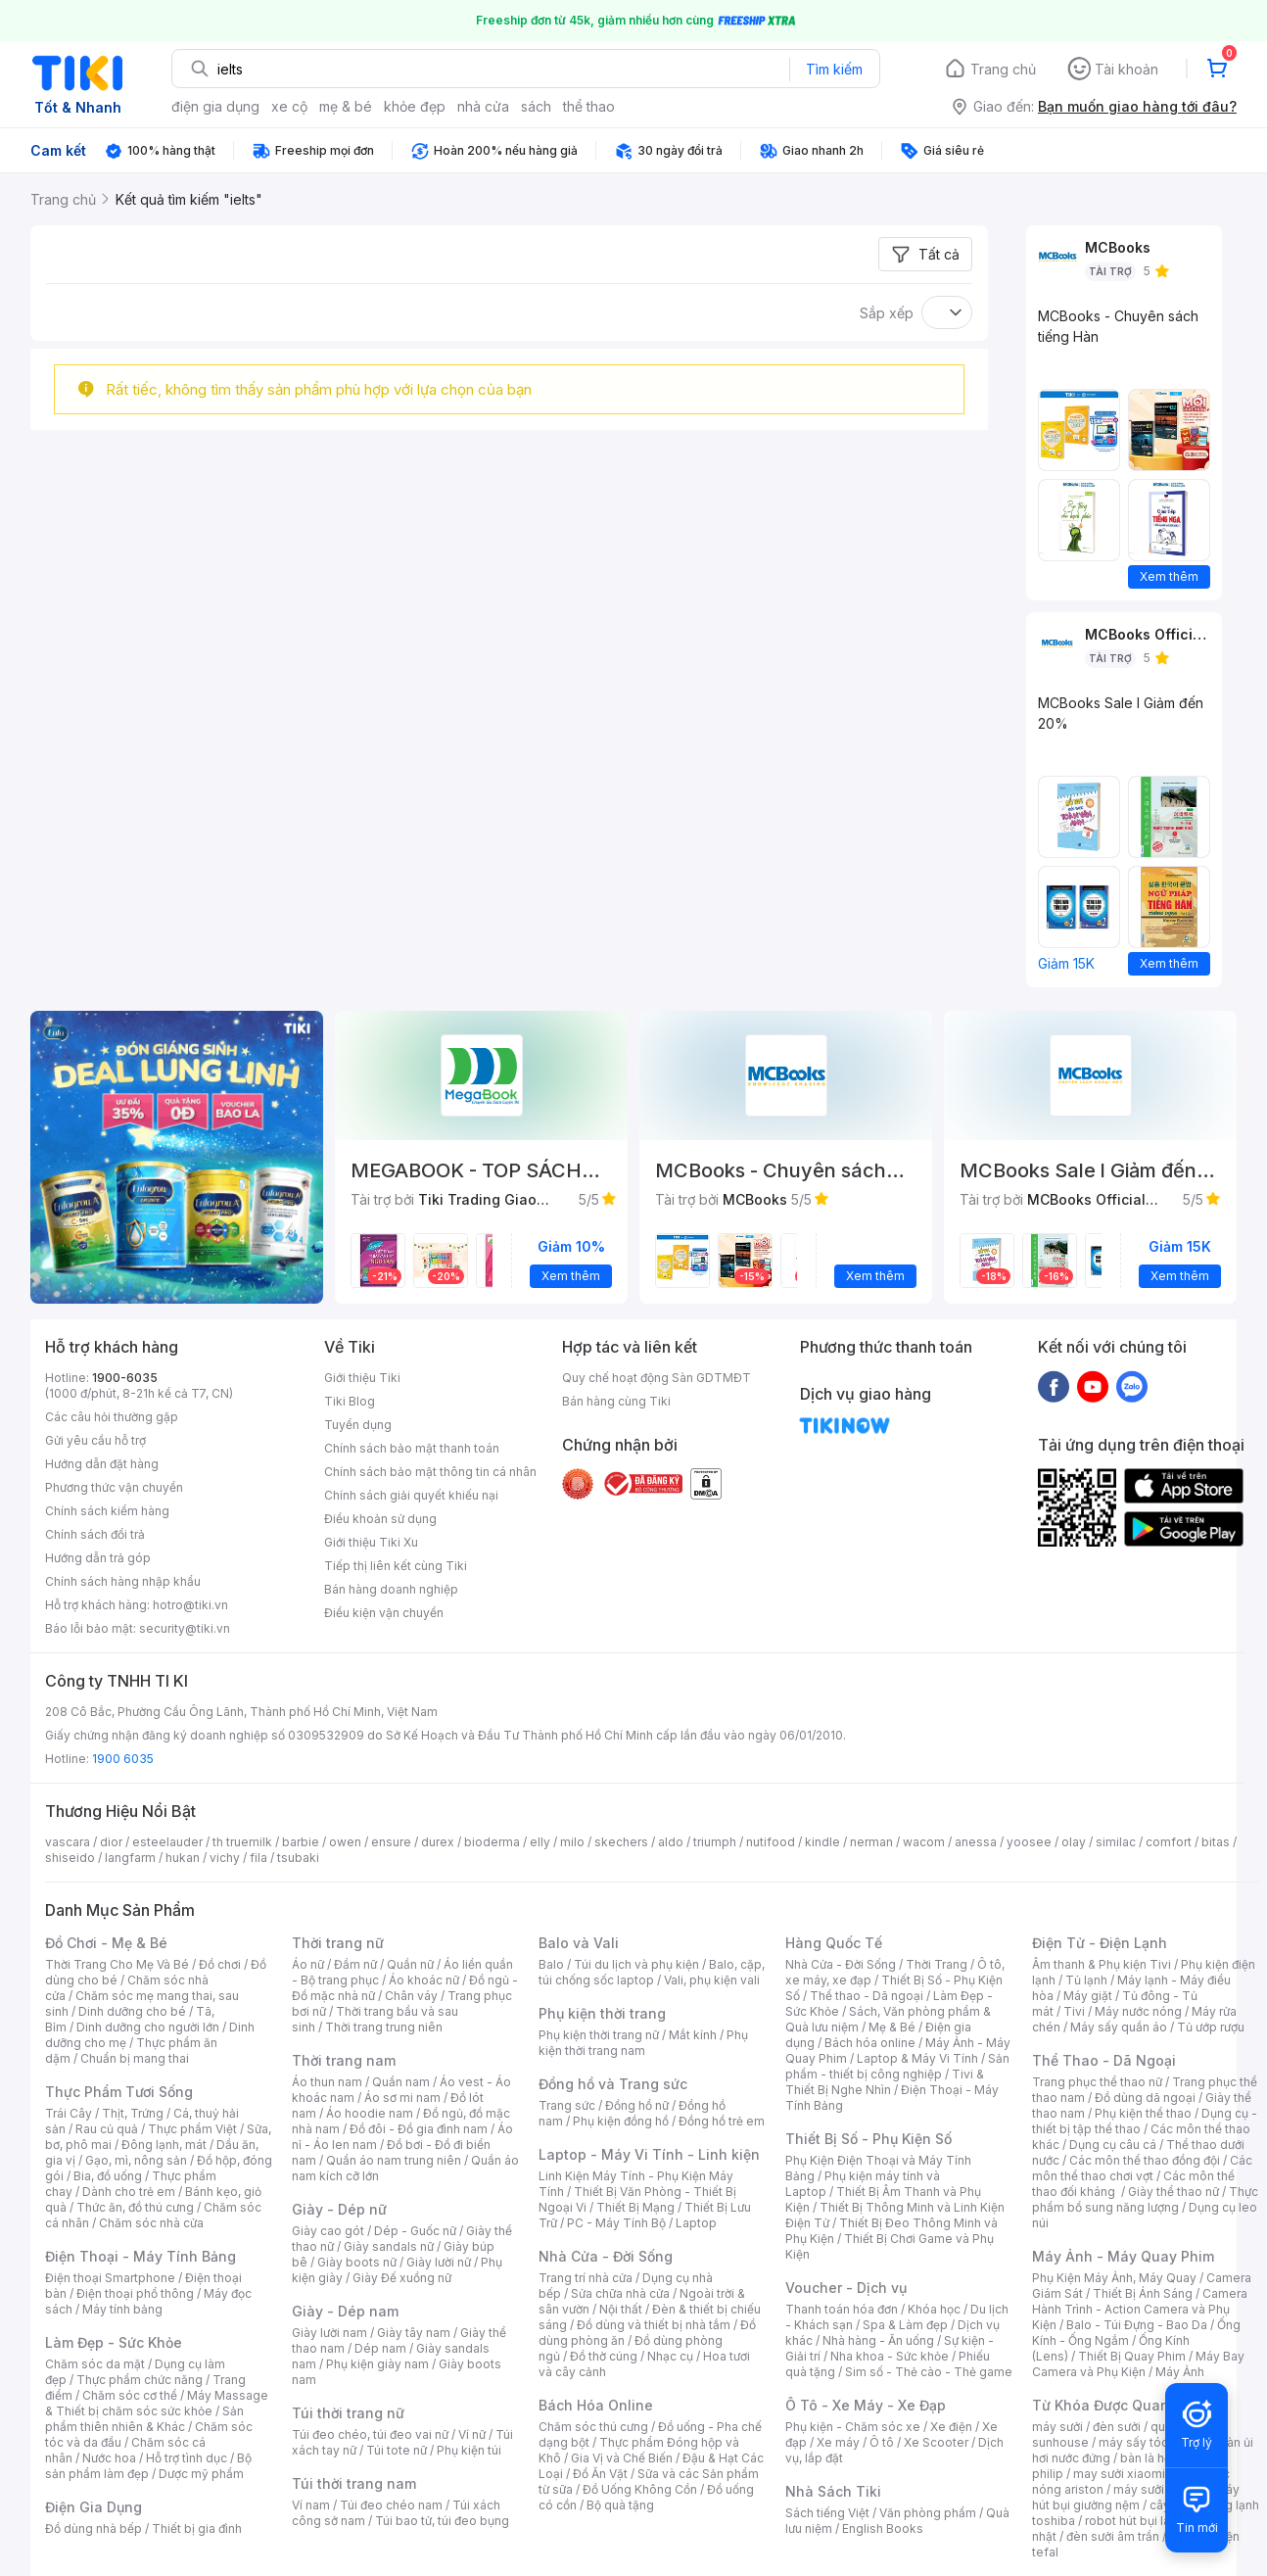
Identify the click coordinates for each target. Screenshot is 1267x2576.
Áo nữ (308, 1964)
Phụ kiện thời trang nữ (599, 2034)
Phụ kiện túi (469, 2450)
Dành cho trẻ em (128, 2191)
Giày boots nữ (357, 2262)
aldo (670, 1842)
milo (572, 1842)
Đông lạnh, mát (164, 2144)
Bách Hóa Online (596, 2405)
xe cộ (289, 106)
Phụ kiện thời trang (602, 2013)
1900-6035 (125, 1377)
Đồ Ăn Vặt (600, 2473)
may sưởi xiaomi (1119, 2473)
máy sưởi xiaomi (1159, 2489)
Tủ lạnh (1086, 1980)
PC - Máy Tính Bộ (616, 2223)
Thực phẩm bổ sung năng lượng (1145, 2199)
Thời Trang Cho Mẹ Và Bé (117, 1964)
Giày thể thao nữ (1173, 2191)
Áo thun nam (327, 2082)
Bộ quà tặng (620, 2505)
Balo (551, 1964)
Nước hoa (109, 2458)
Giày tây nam (413, 2332)
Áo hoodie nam (369, 2113)
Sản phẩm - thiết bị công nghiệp (897, 2066)
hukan (182, 1857)
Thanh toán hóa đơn (841, 2309)
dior (111, 1842)
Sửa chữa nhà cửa (620, 2293)
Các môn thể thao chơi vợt (1142, 2168)
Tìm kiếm (834, 69)
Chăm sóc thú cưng (593, 2426)
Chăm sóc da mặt (95, 2364)
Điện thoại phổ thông (135, 2293)
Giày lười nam (329, 2332)
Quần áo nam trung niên (393, 2160)
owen (345, 1842)
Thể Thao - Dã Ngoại (1104, 2060)
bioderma (492, 1842)
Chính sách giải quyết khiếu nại (411, 1495)
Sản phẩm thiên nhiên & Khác (144, 2419)
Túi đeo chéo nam (391, 2505)
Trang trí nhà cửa (586, 2277)
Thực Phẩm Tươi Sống (119, 2091)
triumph (714, 1842)
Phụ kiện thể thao (1143, 2113)
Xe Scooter (936, 2442)
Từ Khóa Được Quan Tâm (1117, 2405)
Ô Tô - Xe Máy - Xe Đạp (865, 2405)
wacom (924, 1842)
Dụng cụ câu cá (1112, 2144)
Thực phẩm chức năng (139, 2379)
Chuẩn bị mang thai (134, 2058)
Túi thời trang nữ (348, 2413)
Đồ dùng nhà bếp (93, 2528)
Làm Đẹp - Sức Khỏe (113, 2342)
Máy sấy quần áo (1118, 2027)
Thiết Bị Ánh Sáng (1143, 2293)
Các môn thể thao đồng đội (1144, 2160)
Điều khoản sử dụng (380, 1518)
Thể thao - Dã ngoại (866, 1995)
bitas (1215, 1842)
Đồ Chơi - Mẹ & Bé (106, 1942)
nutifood (770, 1842)
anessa (976, 1842)
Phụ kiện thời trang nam (643, 2042)
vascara (67, 1842)
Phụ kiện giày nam (377, 2364)
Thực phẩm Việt (192, 2129)
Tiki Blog (349, 1401)
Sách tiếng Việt (827, 2512)
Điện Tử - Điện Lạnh (1099, 1942)
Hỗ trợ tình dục (186, 2458)
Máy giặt (1087, 1995)
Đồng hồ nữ (637, 2105)
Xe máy (838, 2442)
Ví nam (311, 2505)
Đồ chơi (220, 1964)
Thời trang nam (344, 2060)
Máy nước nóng (1138, 2011)
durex (437, 1842)
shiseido (70, 1857)
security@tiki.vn (184, 1628)
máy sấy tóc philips (1154, 2442)
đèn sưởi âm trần (1112, 2536)
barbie (300, 1842)
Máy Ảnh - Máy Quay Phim (1123, 2256)
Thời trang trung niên (384, 2027)
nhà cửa (483, 106)
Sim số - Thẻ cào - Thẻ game (928, 2371)
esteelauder (167, 1842)
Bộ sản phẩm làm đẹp (148, 2466)
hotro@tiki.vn (190, 1605)
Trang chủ (1003, 69)
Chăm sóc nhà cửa (151, 2223)
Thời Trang (936, 1964)
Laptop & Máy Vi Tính (917, 2058)
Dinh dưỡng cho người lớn (147, 2027)
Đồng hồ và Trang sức (613, 2083)
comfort (1169, 1842)
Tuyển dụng (358, 1424)
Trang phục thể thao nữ (1097, 2082)
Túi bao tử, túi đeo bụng (442, 2520)
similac (1116, 1842)
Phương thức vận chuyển (114, 1487)
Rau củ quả (106, 2129)
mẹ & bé (345, 106)
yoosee (1029, 1842)
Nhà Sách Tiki (833, 2491)
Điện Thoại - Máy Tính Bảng (140, 2256)
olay (1073, 1842)
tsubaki (298, 1857)
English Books (882, 2528)
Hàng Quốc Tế (833, 1942)
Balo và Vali (579, 1942)
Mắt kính (693, 2034)
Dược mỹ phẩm (201, 2473)
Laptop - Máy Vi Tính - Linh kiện (649, 2154)
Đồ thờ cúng (603, 2356)
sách (536, 106)
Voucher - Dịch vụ (846, 2287)
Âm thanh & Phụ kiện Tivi (1101, 1964)
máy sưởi (1057, 2426)
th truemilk (242, 1842)
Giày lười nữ (438, 2262)
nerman (871, 1842)
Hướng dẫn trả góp (98, 1557)
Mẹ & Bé (891, 2027)
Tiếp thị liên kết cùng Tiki (395, 1565)
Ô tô (881, 2442)
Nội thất (620, 2309)
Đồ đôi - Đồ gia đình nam (419, 2129)
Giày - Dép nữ (339, 2209)
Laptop (696, 2223)
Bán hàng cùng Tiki (616, 1401)
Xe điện (951, 2426)
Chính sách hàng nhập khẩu (123, 1581)
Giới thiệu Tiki (362, 1377)
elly (540, 1842)
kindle (822, 1842)
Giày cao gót (328, 2230)
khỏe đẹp (415, 106)
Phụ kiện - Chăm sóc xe (852, 2426)
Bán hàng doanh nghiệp (391, 1589)
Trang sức (567, 2105)
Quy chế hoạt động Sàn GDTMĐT (656, 1377)
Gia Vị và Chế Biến (622, 2458)
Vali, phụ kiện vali (712, 1980)
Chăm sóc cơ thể (129, 2395)
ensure (391, 1842)
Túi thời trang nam (354, 2483)
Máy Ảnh (1179, 2371)
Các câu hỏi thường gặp (111, 1416)
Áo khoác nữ (424, 1980)
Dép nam (380, 2348)
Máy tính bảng (122, 2309)
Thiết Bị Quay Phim (1132, 2356)
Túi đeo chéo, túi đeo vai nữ (370, 2434)
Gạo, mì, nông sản (136, 2160)
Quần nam (401, 2082)
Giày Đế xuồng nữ (401, 2277)
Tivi (1074, 2011)
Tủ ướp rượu (1210, 2027)
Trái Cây (68, 2113)
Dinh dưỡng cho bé (132, 2011)
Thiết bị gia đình (197, 2528)
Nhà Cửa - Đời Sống (606, 2256)
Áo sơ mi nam (402, 2097)
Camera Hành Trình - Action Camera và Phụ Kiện (1139, 2309)
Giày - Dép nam (345, 2311)
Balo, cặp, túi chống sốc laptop (652, 1972)
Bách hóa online (869, 2042)
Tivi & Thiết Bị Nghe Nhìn (884, 2082)
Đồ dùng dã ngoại (1145, 2097)
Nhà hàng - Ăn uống (878, 2340)
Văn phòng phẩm (927, 2512)
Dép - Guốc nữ (415, 2230)
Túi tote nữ (396, 2450)
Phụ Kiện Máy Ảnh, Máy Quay (1114, 2277)
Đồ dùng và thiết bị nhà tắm (653, 2324)
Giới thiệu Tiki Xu (371, 1542)
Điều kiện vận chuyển (384, 1612)
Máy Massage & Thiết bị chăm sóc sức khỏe (156, 2403)
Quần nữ (410, 1964)
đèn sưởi (1117, 2426)
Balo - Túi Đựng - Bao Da (1136, 2324)
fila (258, 1857)
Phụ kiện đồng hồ (621, 2121)
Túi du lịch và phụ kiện (636, 1964)
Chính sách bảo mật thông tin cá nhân (430, 1471)
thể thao (589, 106)
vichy (225, 1857)
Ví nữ (472, 2434)
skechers (621, 1842)
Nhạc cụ (670, 2356)
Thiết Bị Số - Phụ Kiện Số (868, 2138)
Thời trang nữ (338, 1942)
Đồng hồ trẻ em (722, 2121)
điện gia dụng (215, 106)
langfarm (130, 1857)
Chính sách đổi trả (95, 1534)
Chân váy (411, 1995)
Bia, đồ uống (107, 2176)
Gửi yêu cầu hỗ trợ (95, 1440)
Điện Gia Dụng (93, 2507)
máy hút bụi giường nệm (1136, 2497)
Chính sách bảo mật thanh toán (411, 1448)
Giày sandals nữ (389, 2246)
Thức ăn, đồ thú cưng (135, 2207)
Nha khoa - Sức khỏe (889, 2356)
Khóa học (934, 2309)
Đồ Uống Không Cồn (640, 2489)
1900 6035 (123, 1758)
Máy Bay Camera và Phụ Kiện (1138, 2364)
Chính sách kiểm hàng (107, 1510)
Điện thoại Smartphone (110, 2277)
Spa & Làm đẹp (905, 2324)
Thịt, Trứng (133, 2113)
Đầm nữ (355, 1964)
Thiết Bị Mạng (635, 2207)
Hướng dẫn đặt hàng (102, 1463)
